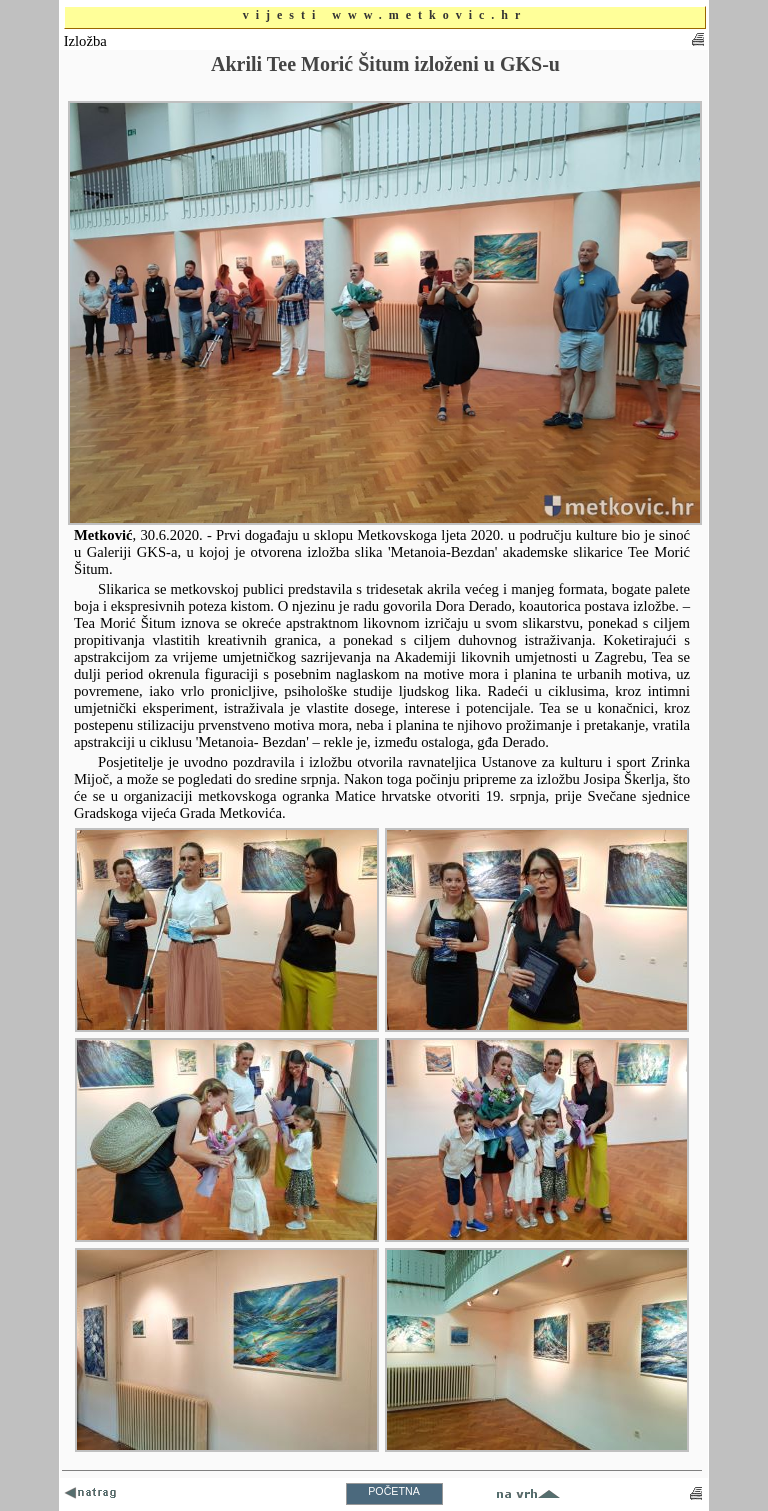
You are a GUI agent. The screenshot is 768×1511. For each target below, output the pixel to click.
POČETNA (394, 1491)
